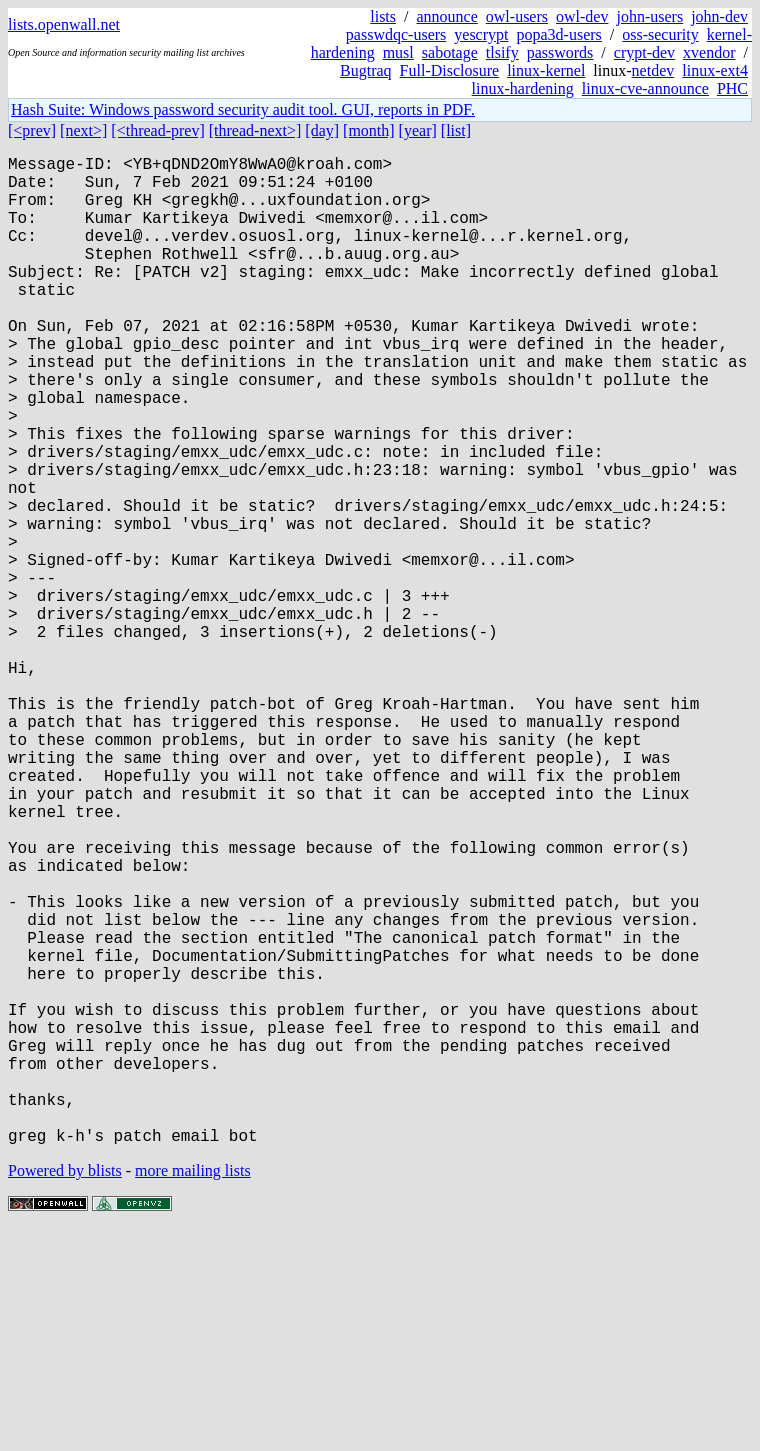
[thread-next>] (255, 130)
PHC (732, 88)
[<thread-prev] (157, 130)
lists (383, 16)
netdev (653, 70)
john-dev (719, 16)
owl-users (517, 16)
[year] (418, 130)
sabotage (450, 52)
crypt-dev (644, 52)
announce (447, 16)
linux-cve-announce (645, 88)
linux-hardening (523, 88)
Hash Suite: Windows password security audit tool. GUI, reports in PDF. (243, 109)
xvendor (709, 52)
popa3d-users (558, 34)
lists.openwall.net (64, 24)
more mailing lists (193, 1390)
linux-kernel (546, 70)
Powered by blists (65, 1390)
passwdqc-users (396, 34)
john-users (649, 16)
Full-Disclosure (450, 70)
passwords (560, 52)
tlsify (502, 52)
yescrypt (481, 34)
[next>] (83, 130)
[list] (456, 130)
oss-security (660, 34)
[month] (369, 130)
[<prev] (32, 130)
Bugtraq (366, 70)
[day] (322, 130)
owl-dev (582, 16)
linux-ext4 (715, 70)
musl (398, 52)
